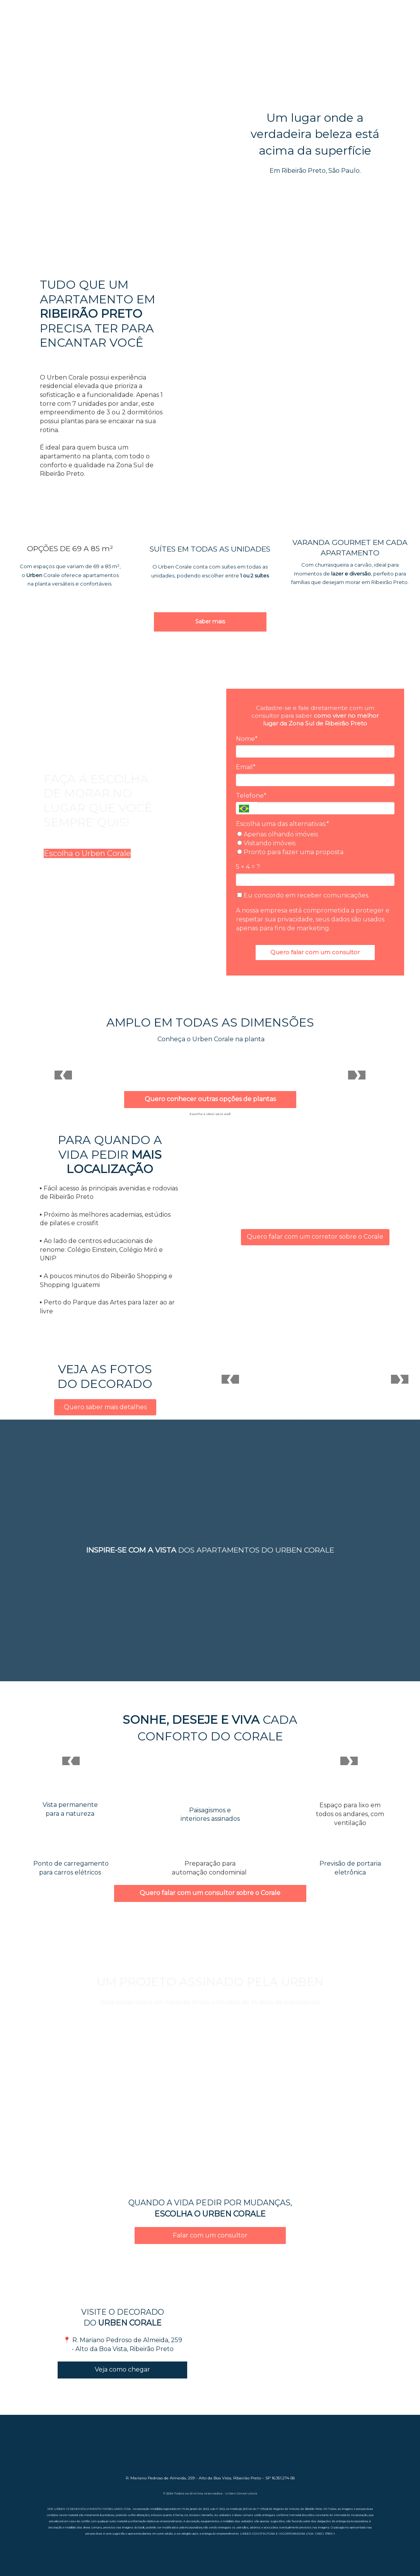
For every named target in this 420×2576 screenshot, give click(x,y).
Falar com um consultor (210, 2235)
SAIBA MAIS (53, 28)
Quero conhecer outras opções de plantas (210, 1099)
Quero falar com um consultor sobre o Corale (210, 1893)
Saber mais (210, 621)
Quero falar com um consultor (315, 952)
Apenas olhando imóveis (277, 834)
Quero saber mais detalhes (105, 1407)
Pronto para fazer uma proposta (290, 852)
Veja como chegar (122, 2369)
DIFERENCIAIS (157, 28)
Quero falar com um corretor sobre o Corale (315, 1236)
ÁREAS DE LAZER (263, 28)
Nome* (247, 738)
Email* (246, 767)
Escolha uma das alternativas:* (282, 823)
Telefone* (251, 795)
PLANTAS (368, 28)
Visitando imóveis (266, 843)
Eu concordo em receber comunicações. (303, 895)
